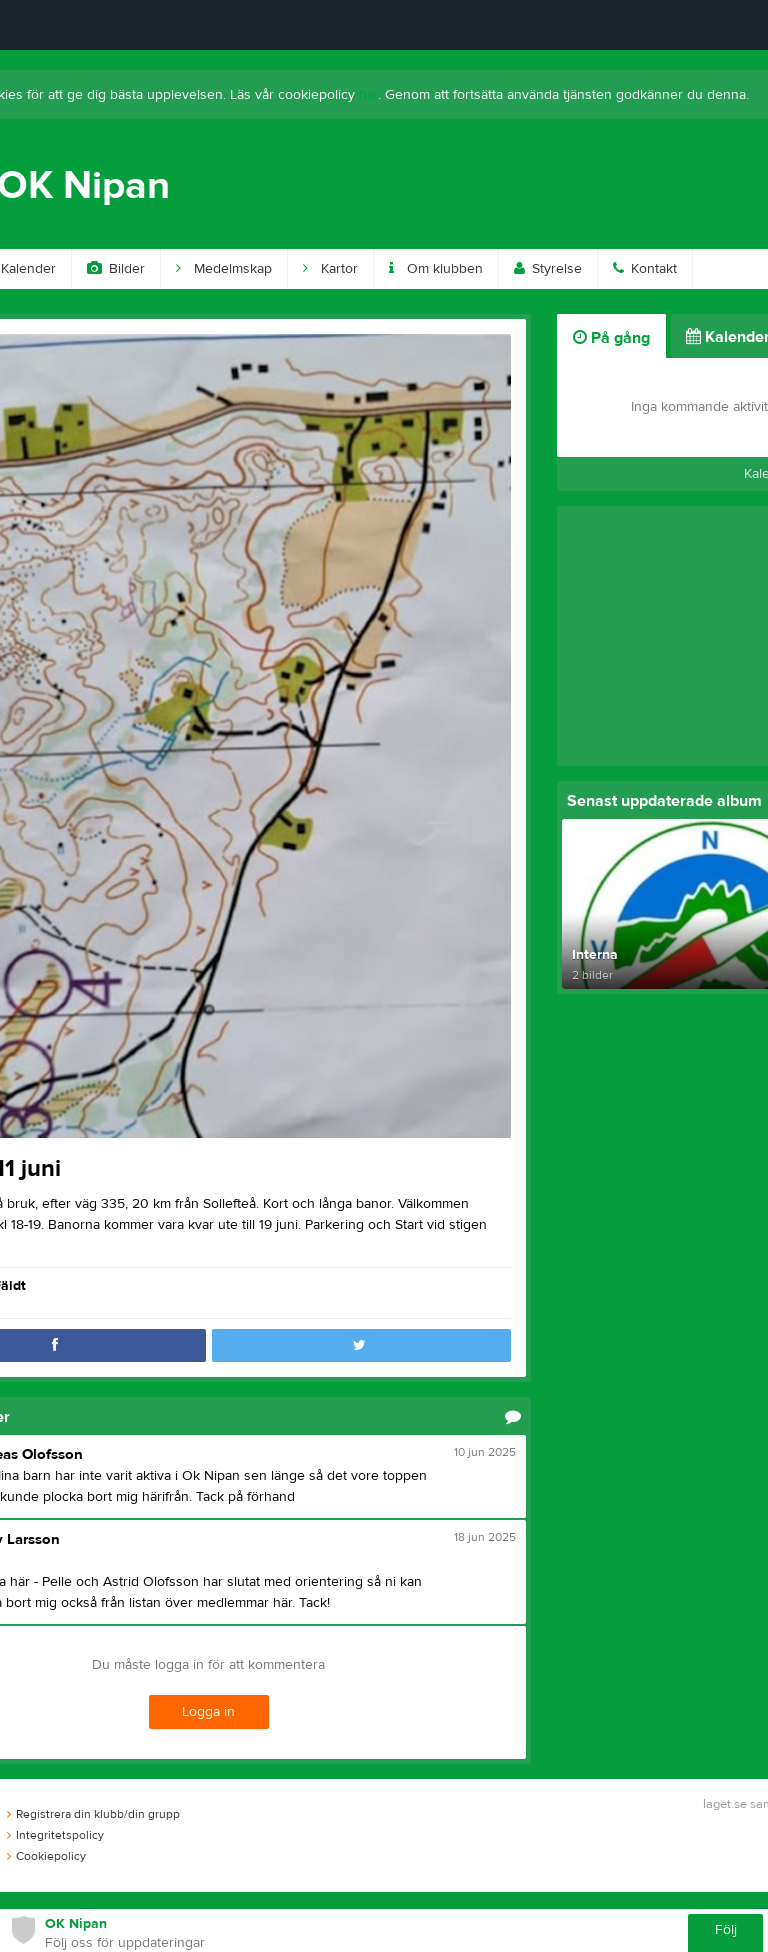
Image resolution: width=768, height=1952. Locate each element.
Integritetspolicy (55, 1835)
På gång (611, 338)
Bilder (116, 269)
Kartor (330, 269)
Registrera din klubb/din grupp (93, 1814)
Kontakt (645, 269)
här (368, 95)
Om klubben (436, 269)
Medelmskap (224, 269)
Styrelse (548, 269)
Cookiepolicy (46, 1856)
